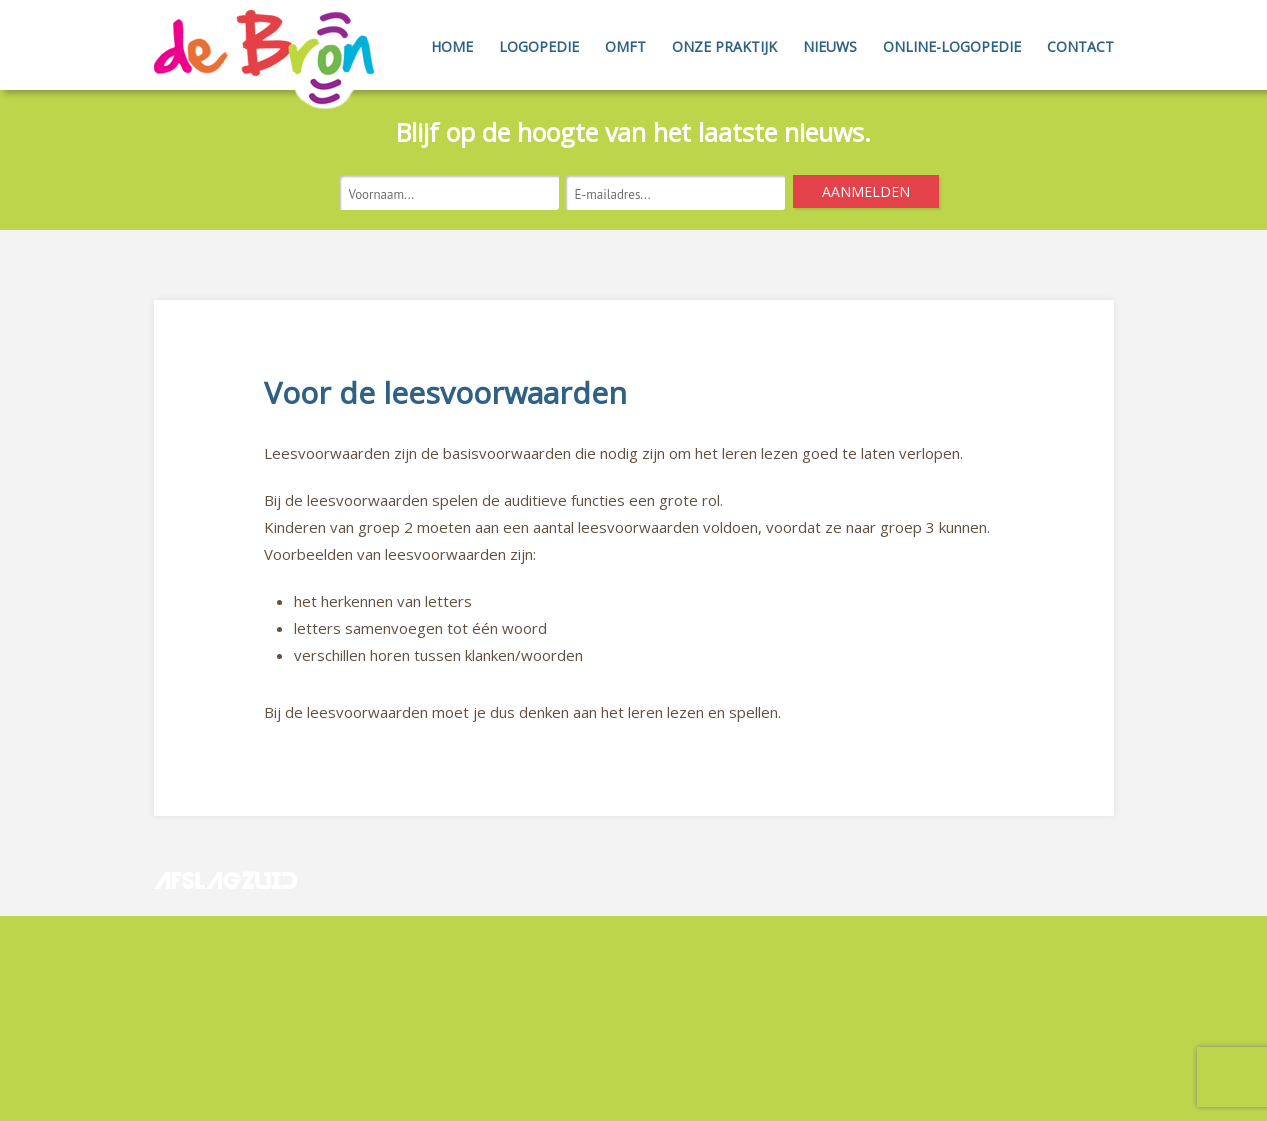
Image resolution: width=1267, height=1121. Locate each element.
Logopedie (539, 46)
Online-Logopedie (952, 46)
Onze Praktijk (724, 46)
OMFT (625, 46)
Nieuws (830, 46)
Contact (1080, 46)
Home (452, 46)
